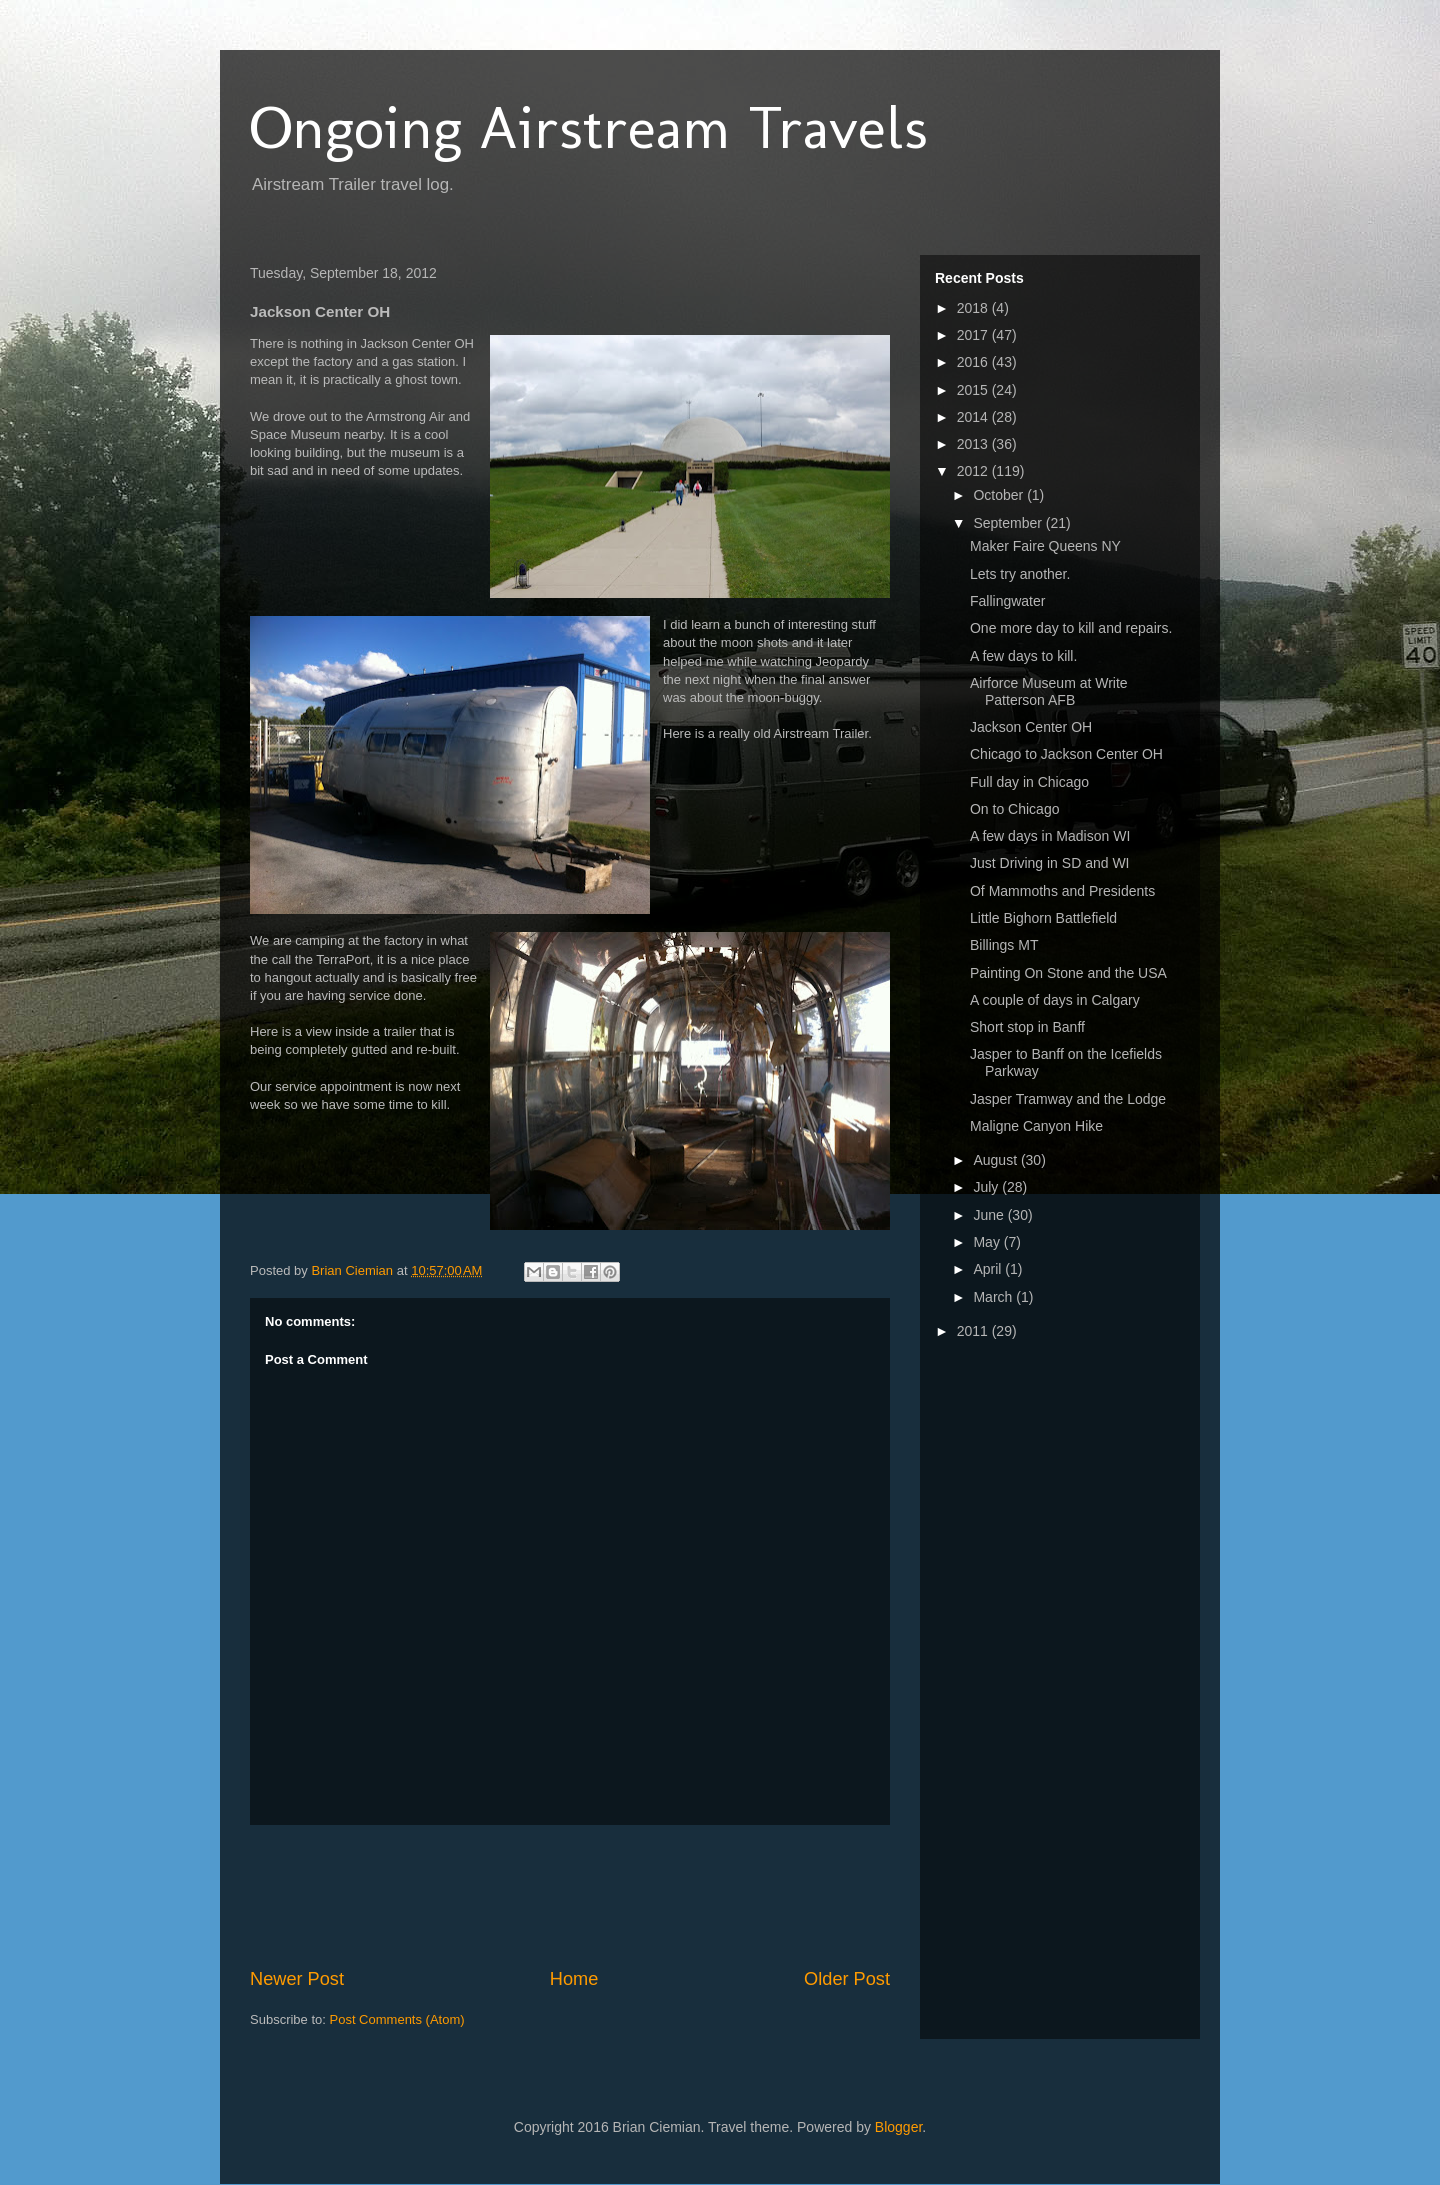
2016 (974, 362)
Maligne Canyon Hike (1036, 1126)
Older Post (847, 1979)
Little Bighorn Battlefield (1043, 918)
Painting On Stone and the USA (1068, 973)
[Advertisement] (614, 1896)
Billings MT (1004, 945)
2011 (974, 1331)
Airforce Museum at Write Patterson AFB (1049, 691)
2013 (974, 444)
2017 (974, 335)
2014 (974, 417)
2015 (974, 390)
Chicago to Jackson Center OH (1066, 754)
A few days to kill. (1023, 656)
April (989, 1269)
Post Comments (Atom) (397, 2019)
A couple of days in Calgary (1055, 1000)
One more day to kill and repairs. (1071, 628)
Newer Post (297, 1979)
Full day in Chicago (1029, 782)
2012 (974, 471)
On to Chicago (1015, 809)
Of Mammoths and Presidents (1062, 891)
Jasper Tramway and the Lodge (1068, 1099)
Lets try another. (1020, 574)
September (1009, 523)
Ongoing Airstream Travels (589, 127)
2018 (974, 308)
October (1000, 495)
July (987, 1187)
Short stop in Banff (1027, 1027)
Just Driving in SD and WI (1050, 863)
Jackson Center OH (1031, 727)
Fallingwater (1007, 601)
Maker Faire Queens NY (1045, 546)
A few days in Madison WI (1050, 836)
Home (574, 1979)
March (994, 1297)
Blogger (898, 2127)
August (996, 1160)
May (988, 1242)
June (990, 1215)
